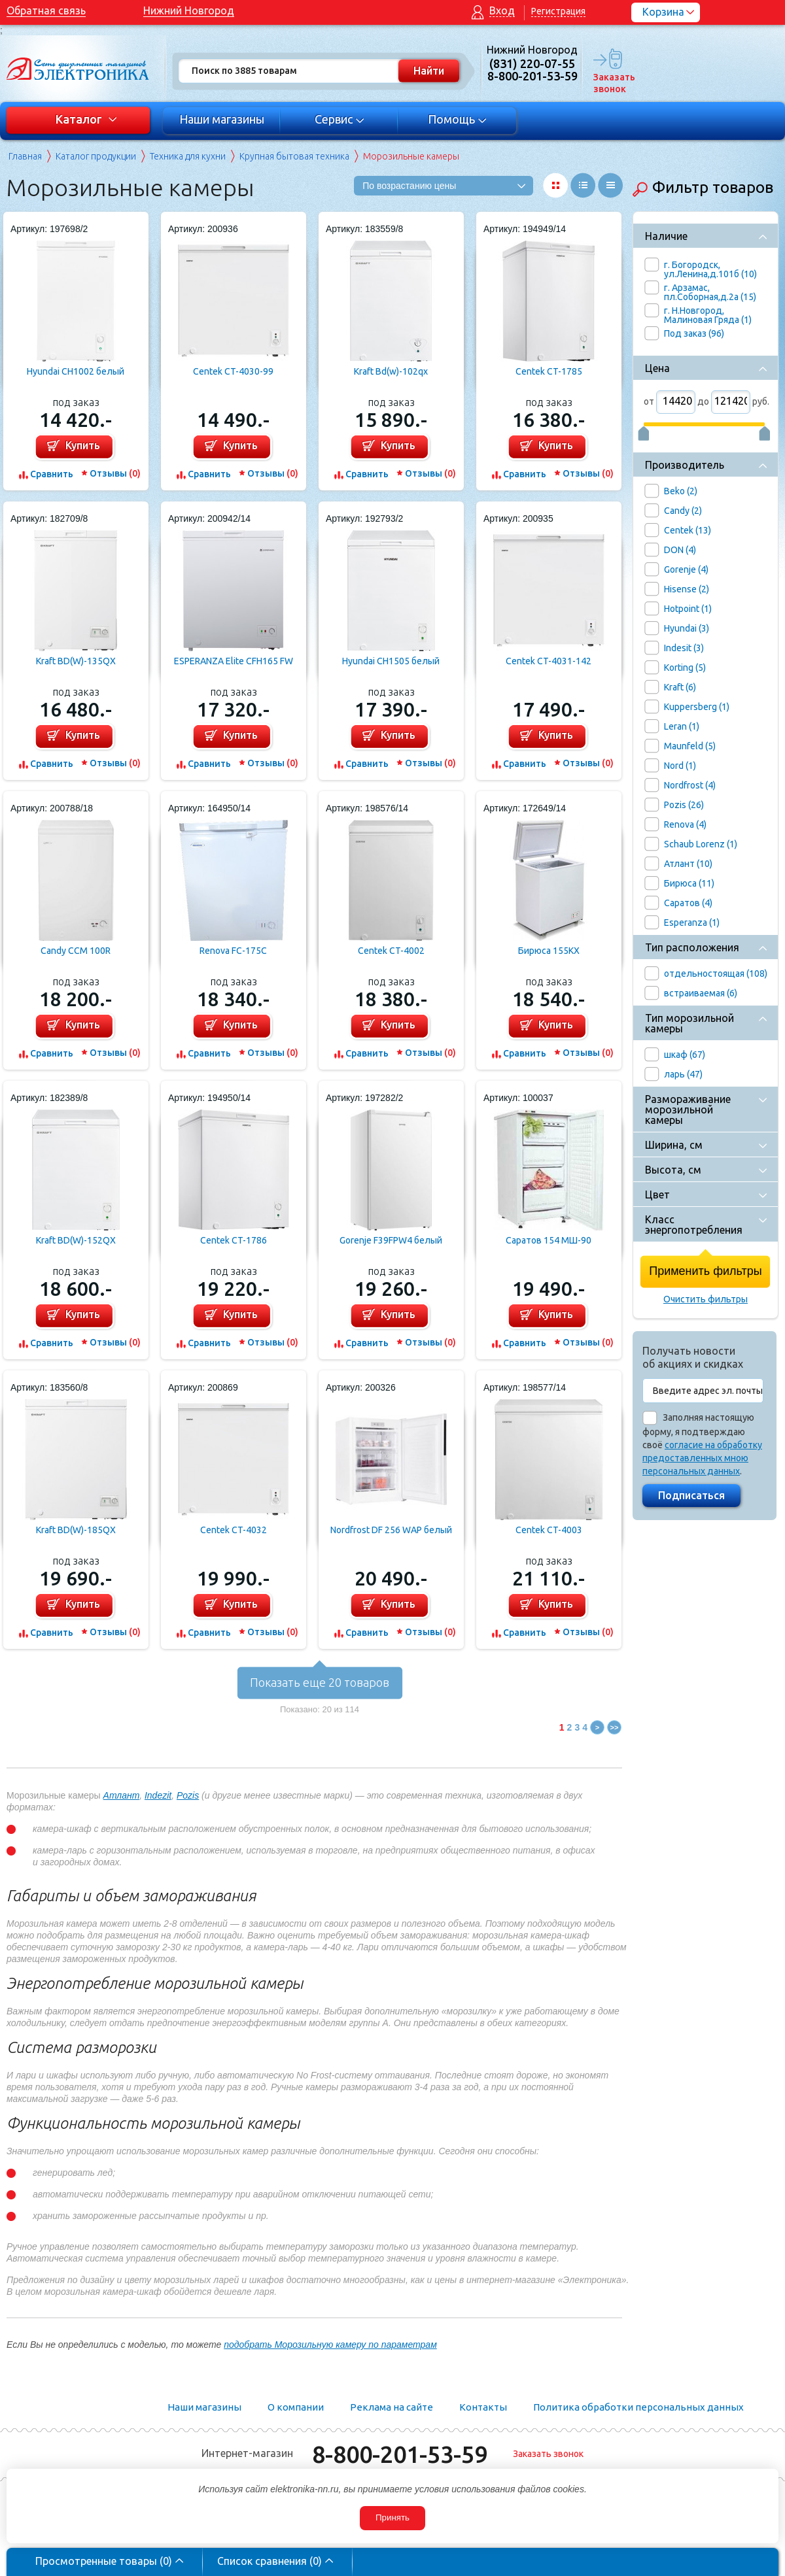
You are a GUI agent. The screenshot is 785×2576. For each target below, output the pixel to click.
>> (614, 1727)
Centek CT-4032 (233, 1530)
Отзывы (115, 473)
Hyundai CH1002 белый (75, 371)
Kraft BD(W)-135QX (76, 661)
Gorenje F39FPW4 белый (391, 1240)
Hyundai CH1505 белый (391, 661)
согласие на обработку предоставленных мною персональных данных (702, 1458)
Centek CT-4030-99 (233, 371)
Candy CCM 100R (76, 950)
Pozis (188, 1795)
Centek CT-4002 (391, 950)
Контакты (483, 2407)
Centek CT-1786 (233, 1240)
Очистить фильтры (705, 1299)
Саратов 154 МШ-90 (548, 1240)
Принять (392, 2517)
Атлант (121, 1795)
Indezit (158, 1795)
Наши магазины (221, 119)
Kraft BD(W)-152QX (76, 1240)
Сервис (340, 119)
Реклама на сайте (391, 2407)
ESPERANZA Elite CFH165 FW (233, 661)
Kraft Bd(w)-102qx (391, 371)
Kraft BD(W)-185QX (76, 1530)
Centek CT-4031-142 (548, 661)
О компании (296, 2407)
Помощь (457, 119)
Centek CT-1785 (548, 371)
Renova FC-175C (233, 950)
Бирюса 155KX (549, 950)
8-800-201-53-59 (399, 2454)
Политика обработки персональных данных (638, 2407)
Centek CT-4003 (548, 1530)
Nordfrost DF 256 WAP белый (391, 1530)
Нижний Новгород (188, 10)
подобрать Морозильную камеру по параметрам (330, 2344)
